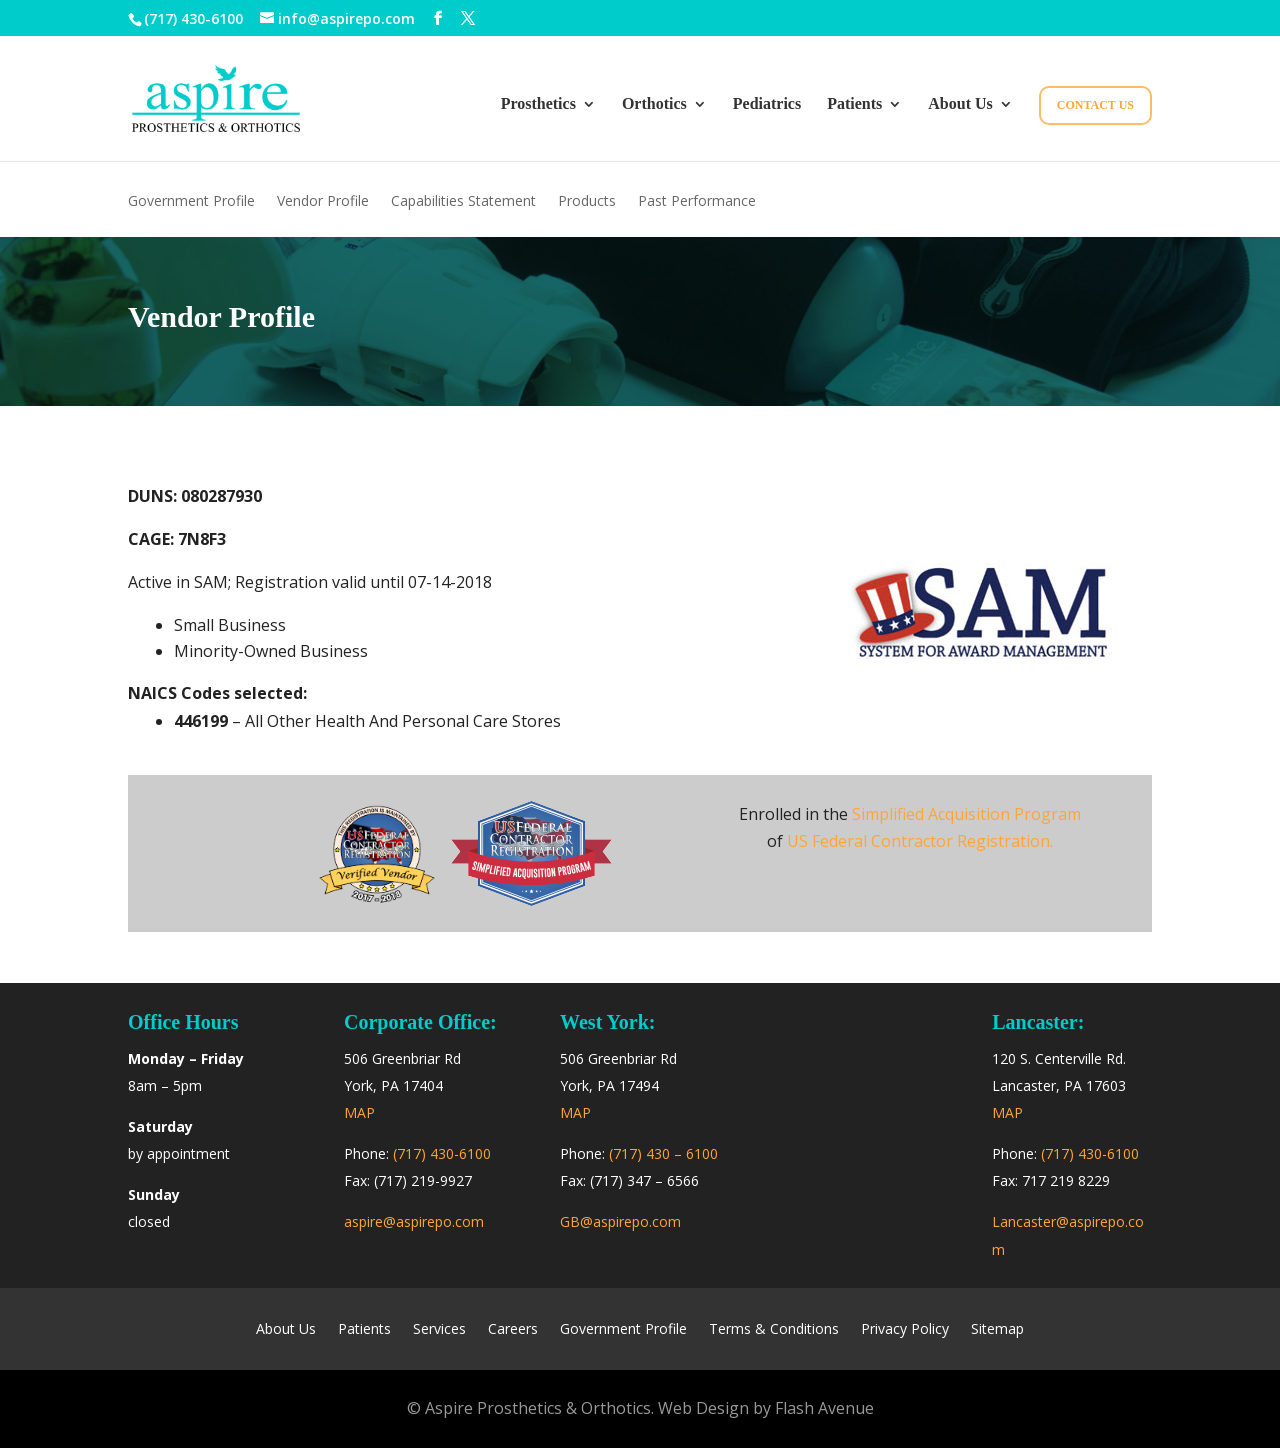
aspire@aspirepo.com (414, 1221)
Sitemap (997, 1330)
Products (587, 202)
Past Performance (697, 202)
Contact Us (1095, 105)
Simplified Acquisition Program (966, 814)
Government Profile (191, 202)
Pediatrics (767, 104)
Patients (854, 104)
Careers (513, 1330)
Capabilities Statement (463, 202)
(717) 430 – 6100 (663, 1153)
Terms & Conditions (774, 1330)
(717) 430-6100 (193, 18)
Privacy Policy (905, 1330)
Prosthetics (538, 104)
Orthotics (654, 104)
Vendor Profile (323, 202)
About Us (960, 104)
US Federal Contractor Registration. (920, 841)
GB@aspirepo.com (620, 1221)
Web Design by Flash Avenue (766, 1408)
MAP (359, 1112)
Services (439, 1330)
